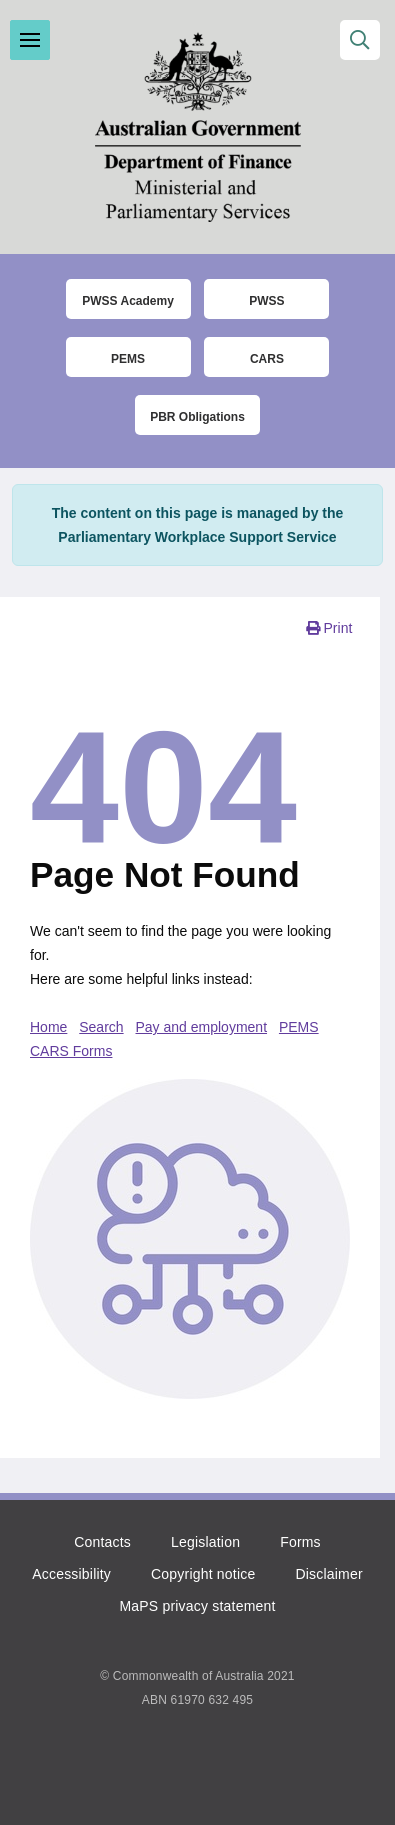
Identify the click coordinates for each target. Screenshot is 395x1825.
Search (101, 1027)
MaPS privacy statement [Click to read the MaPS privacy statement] (197, 1606)
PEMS (299, 1027)
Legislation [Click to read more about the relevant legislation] (205, 1542)
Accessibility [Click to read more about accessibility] (71, 1574)
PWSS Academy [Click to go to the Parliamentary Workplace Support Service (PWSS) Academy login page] (128, 301)
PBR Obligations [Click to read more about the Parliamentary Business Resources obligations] (197, 417)
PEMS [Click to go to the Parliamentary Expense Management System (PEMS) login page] (128, 359)
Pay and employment (202, 1027)
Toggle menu (30, 40)
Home (48, 1027)
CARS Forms (71, 1051)
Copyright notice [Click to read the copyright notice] (203, 1574)
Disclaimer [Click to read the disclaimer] (328, 1574)
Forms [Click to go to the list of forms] (300, 1542)
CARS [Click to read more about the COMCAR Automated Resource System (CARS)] (267, 359)
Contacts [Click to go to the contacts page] (102, 1542)
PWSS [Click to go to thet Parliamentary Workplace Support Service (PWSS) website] (266, 301)
